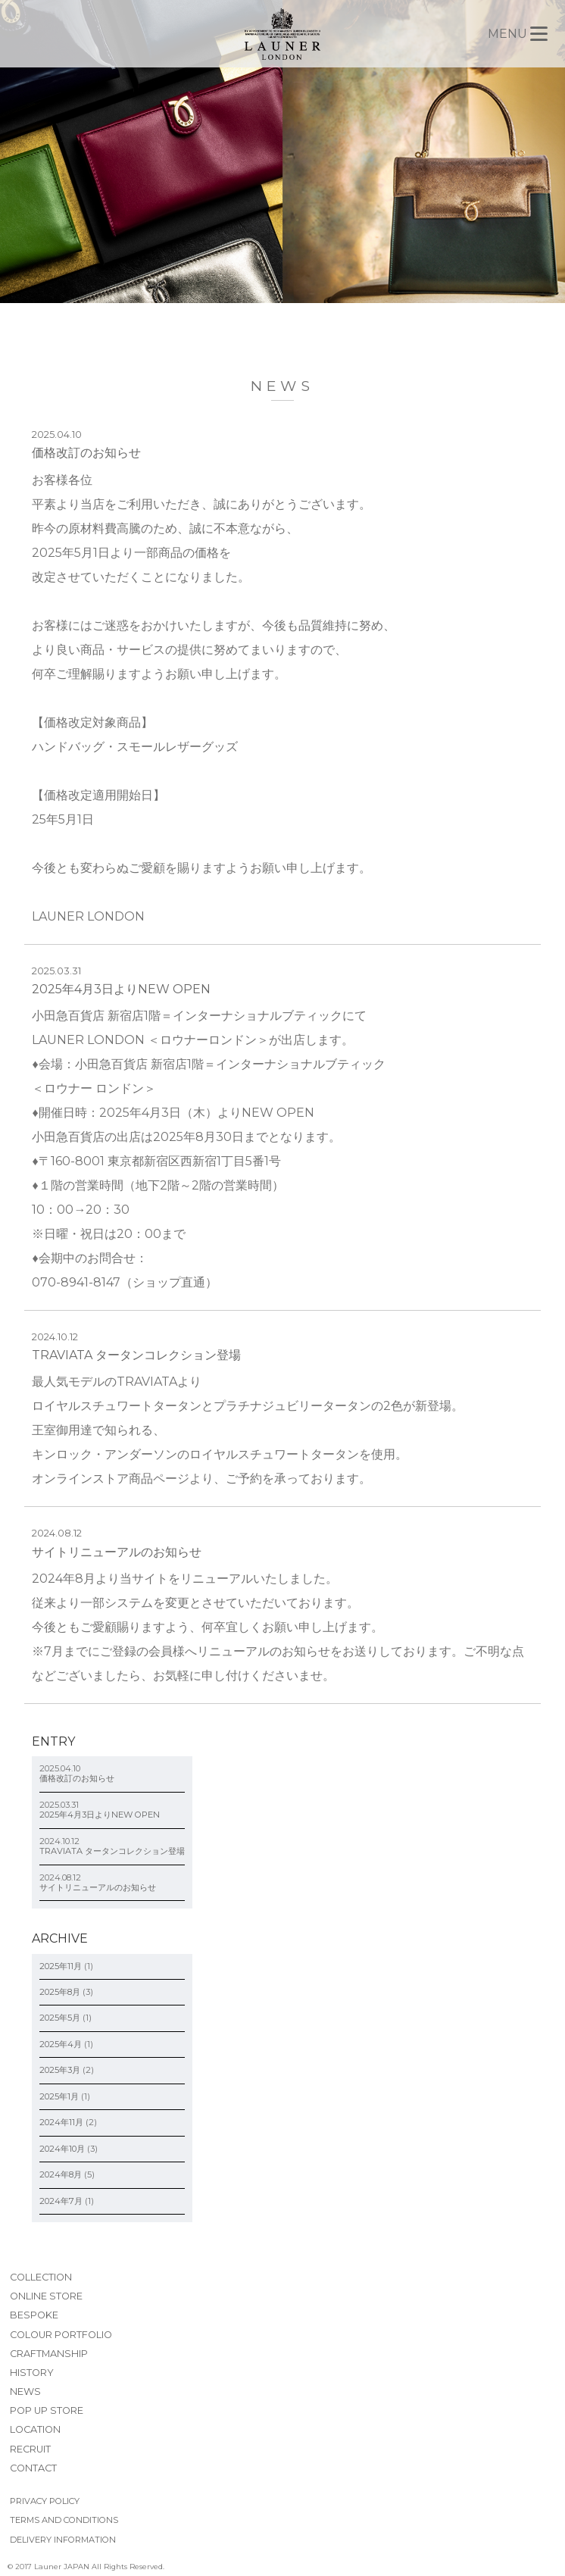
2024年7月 (61, 2201)
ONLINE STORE (46, 2296)
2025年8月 (59, 1992)
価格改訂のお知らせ (86, 452)
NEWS (25, 2391)
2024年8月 (60, 2174)
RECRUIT (30, 2449)
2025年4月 (60, 2044)
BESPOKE (34, 2315)
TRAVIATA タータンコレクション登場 (136, 1355)
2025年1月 (59, 2096)
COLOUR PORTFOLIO (61, 2334)
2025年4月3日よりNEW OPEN (121, 989)
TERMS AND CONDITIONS (64, 2520)
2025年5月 (59, 2017)
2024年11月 (61, 2122)
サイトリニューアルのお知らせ (116, 1552)
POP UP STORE (46, 2410)
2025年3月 (59, 2070)
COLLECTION (41, 2277)
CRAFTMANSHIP (49, 2353)
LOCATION (35, 2429)
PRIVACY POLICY (45, 2501)
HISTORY (32, 2372)
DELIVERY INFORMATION (63, 2539)
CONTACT (33, 2468)
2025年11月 (60, 1966)
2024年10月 (62, 2148)
